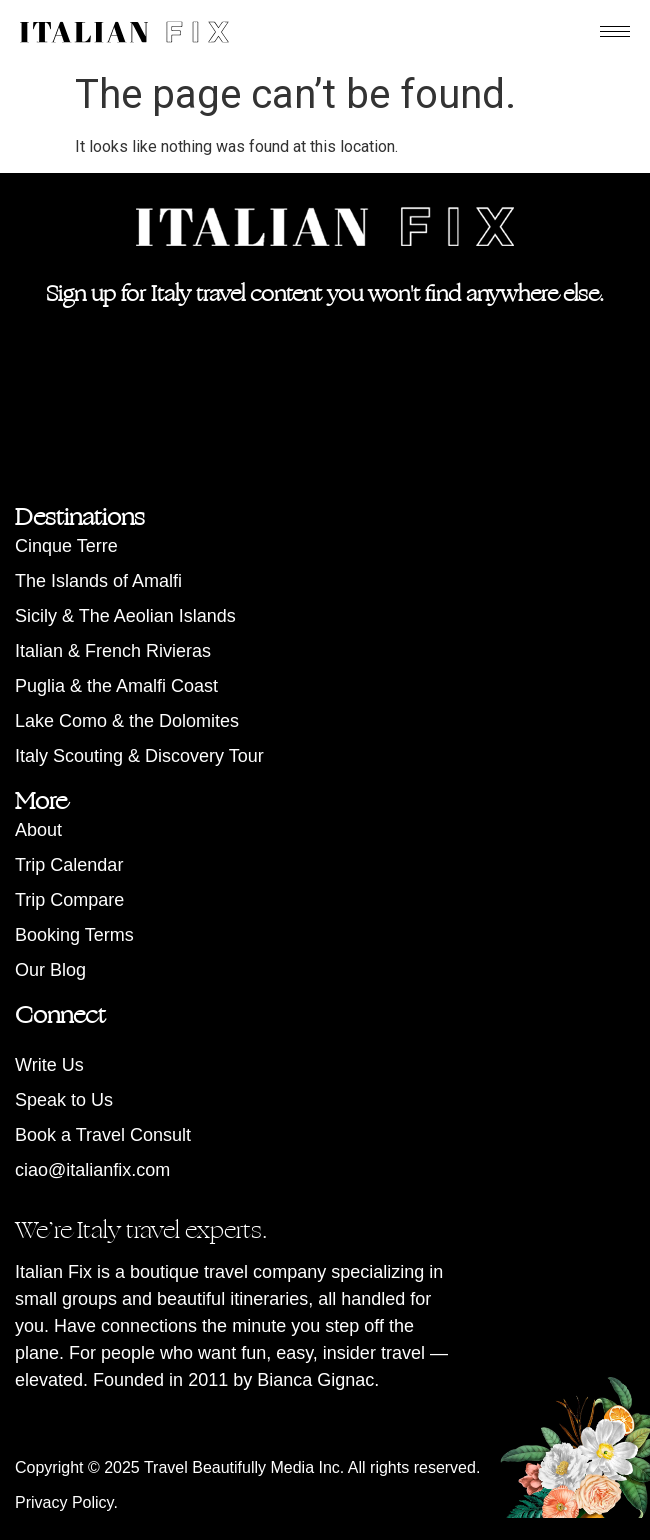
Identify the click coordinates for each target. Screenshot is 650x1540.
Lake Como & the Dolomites (127, 721)
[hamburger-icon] (615, 31)
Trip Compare (69, 900)
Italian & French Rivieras (113, 651)
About (38, 830)
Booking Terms (74, 935)
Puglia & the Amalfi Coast (116, 686)
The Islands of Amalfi (98, 581)
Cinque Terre (66, 546)
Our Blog (50, 970)
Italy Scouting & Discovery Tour (139, 756)
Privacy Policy (64, 1502)
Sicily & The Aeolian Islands (125, 616)
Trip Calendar (69, 865)
